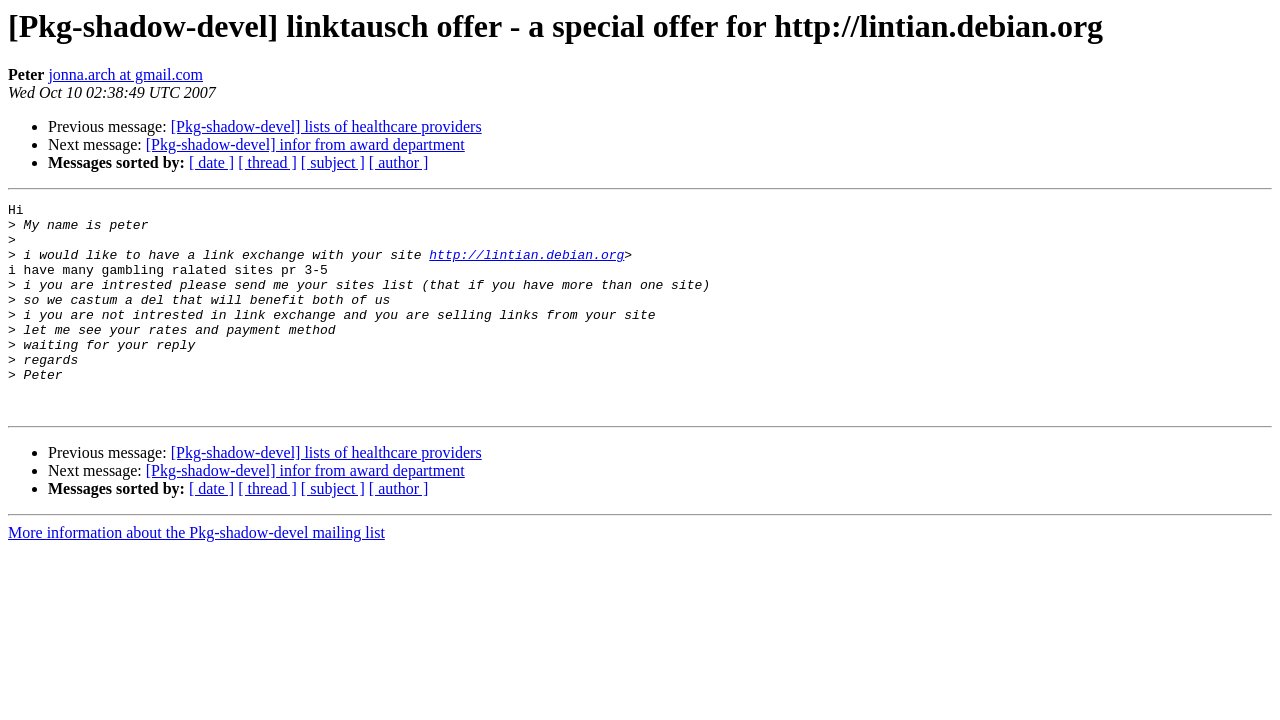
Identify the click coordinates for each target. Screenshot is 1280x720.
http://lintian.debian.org (526, 266)
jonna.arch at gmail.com (125, 74)
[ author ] (399, 162)
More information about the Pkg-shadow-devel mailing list (196, 574)
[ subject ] (333, 162)
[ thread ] (267, 162)
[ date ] (211, 162)
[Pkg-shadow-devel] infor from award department (305, 144)
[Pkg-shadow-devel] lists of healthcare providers (326, 126)
